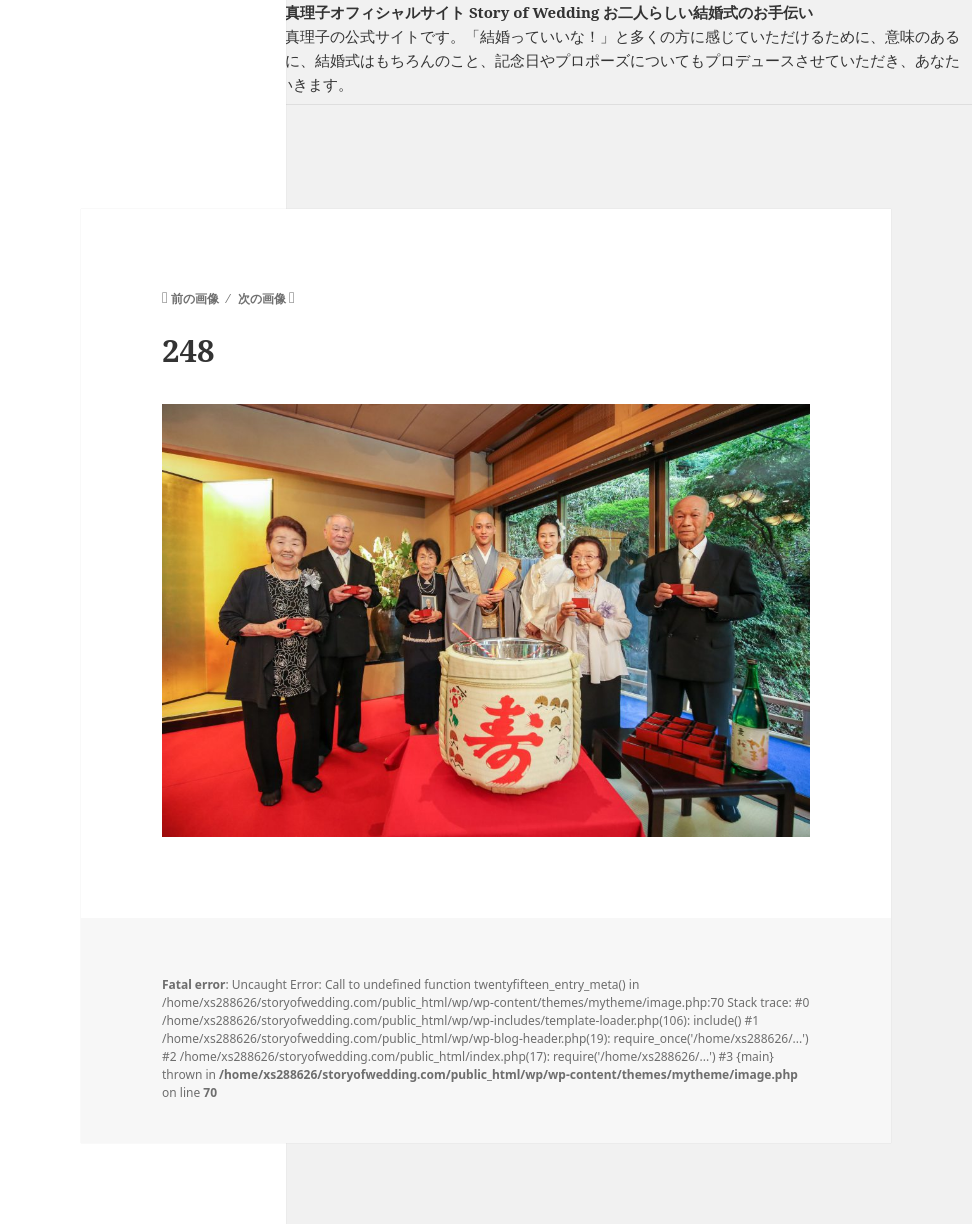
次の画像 (262, 298)
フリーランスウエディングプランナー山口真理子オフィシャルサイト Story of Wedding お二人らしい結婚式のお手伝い (406, 12)
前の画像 (195, 298)
